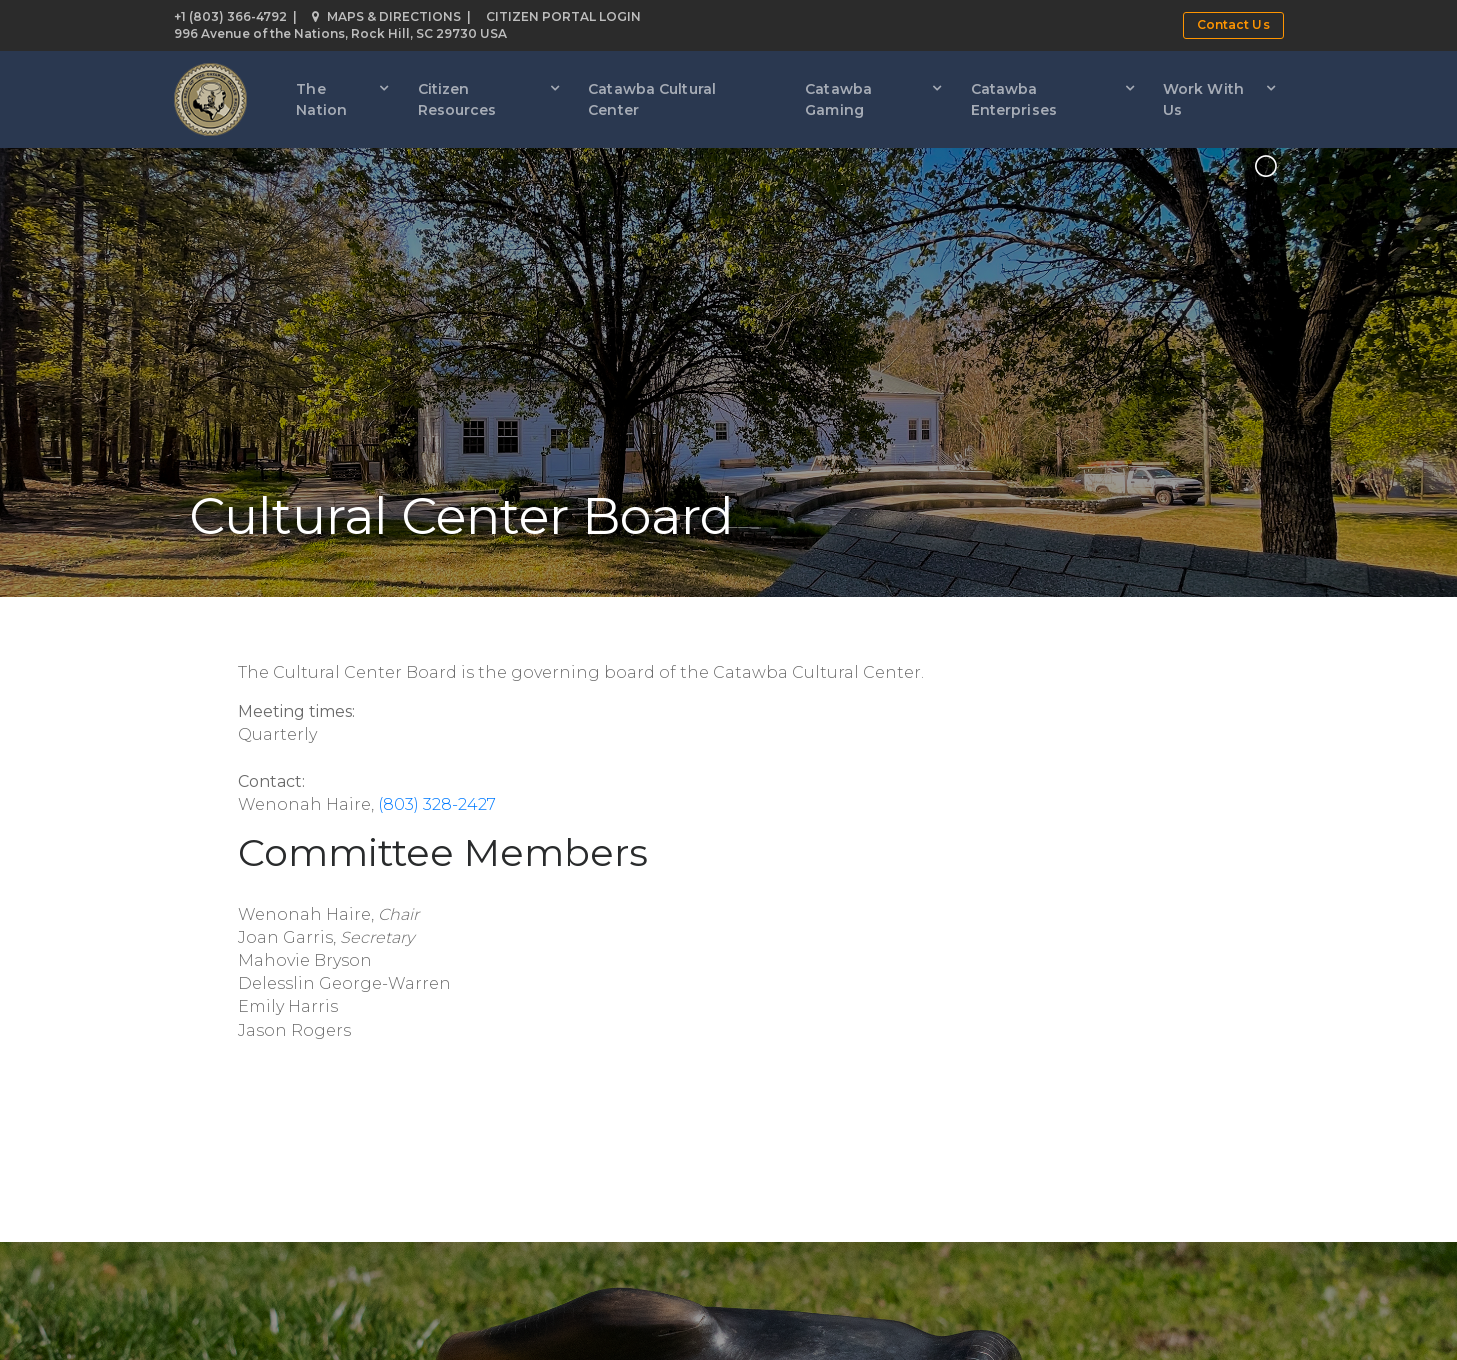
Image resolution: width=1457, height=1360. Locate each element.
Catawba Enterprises (1014, 99)
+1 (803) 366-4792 (230, 16)
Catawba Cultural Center (652, 99)
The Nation (321, 99)
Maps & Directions (386, 16)
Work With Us (1203, 99)
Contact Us (1233, 24)
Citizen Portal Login (563, 16)
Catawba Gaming (838, 99)
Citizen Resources (457, 99)
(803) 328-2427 (437, 804)
